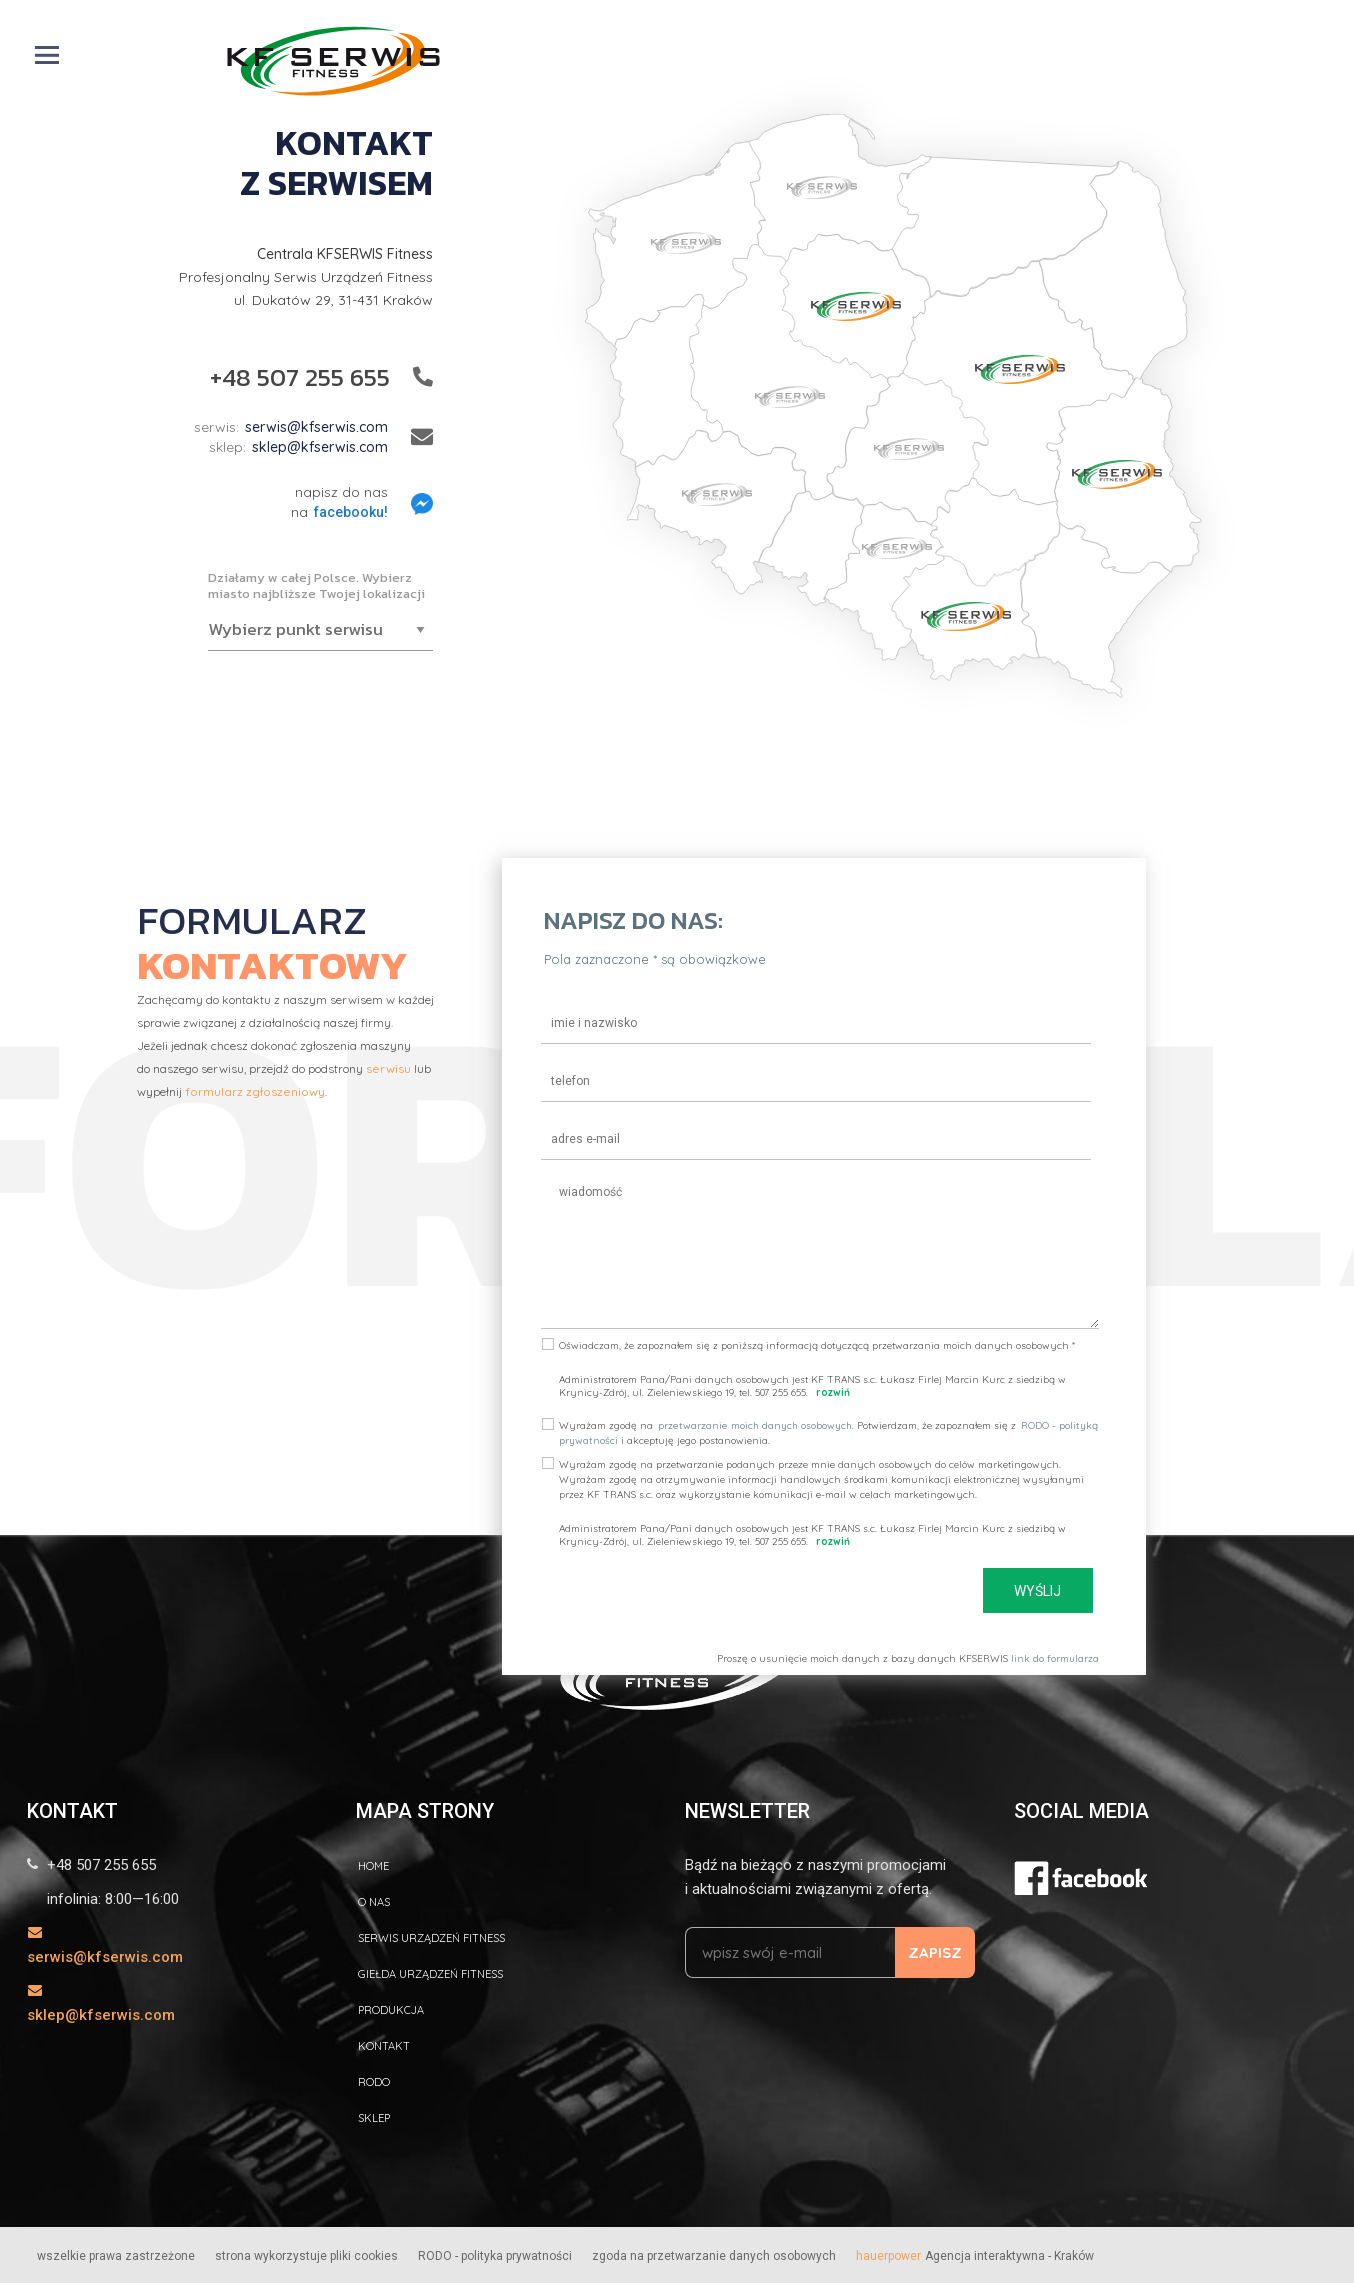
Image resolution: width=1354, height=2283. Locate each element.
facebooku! (351, 512)
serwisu (388, 1068)
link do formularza (1055, 1658)
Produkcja (391, 2010)
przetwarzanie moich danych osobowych (755, 1425)
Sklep (374, 2118)
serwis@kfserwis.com (316, 427)
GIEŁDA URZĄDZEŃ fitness (430, 1974)
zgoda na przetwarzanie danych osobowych (714, 2256)
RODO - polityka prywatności (495, 2256)
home (373, 1866)
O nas (374, 1902)
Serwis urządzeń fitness (431, 1938)
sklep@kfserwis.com (320, 447)
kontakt (384, 2046)
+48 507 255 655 (300, 377)
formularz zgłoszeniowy (255, 1091)
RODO (374, 2082)
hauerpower (888, 2256)
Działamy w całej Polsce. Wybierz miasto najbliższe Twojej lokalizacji (316, 585)
